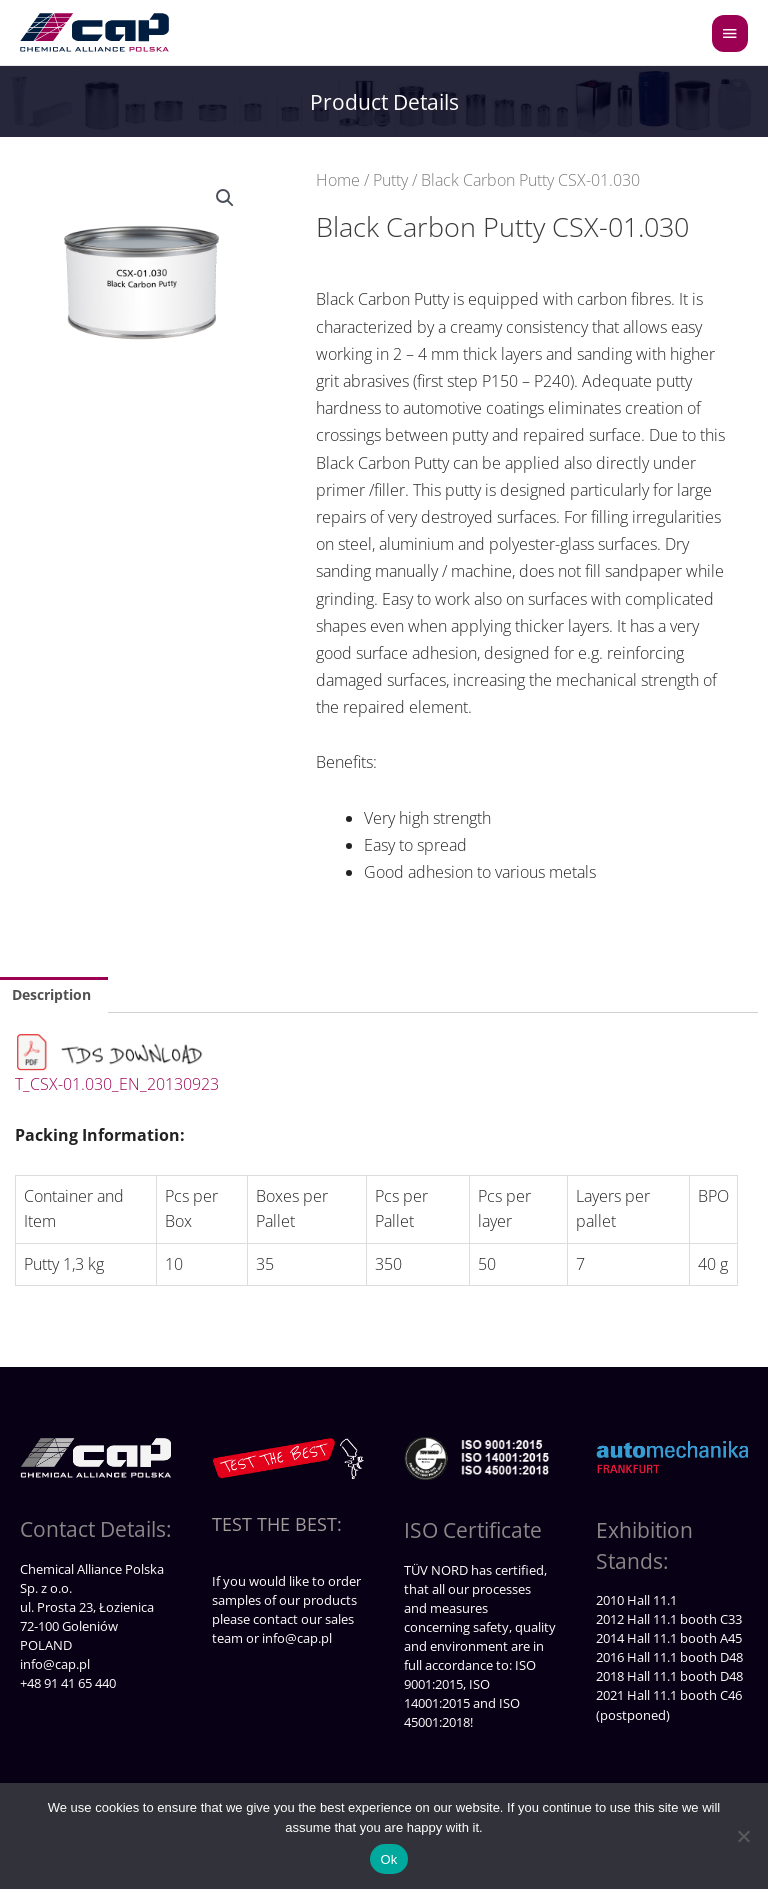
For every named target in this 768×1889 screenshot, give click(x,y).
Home (338, 180)
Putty (390, 180)
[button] (225, 198)
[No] (743, 1836)
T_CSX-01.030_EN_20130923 (117, 1084)
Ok (388, 1859)
